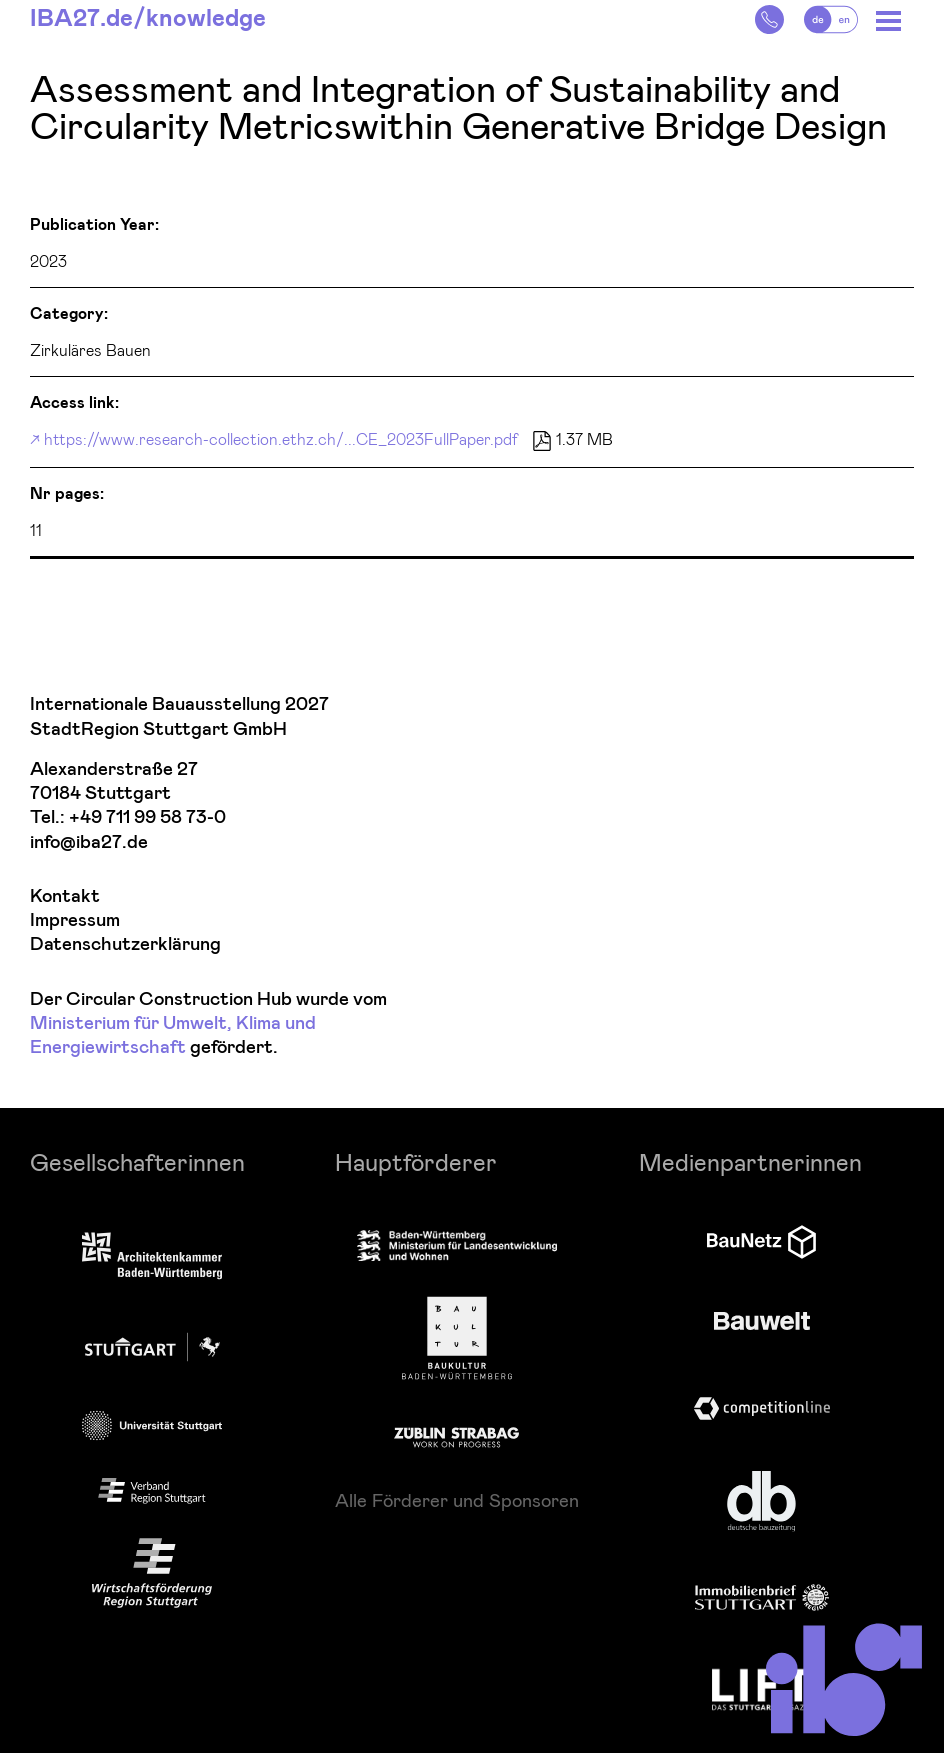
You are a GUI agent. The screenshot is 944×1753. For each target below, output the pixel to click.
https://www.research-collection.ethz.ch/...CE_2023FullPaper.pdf (281, 438)
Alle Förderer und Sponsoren (457, 1500)
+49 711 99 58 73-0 (147, 817)
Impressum (75, 920)
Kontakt (65, 896)
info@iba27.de (89, 842)
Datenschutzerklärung (125, 944)
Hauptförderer (416, 1161)
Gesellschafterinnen (137, 1161)
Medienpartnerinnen (750, 1161)
